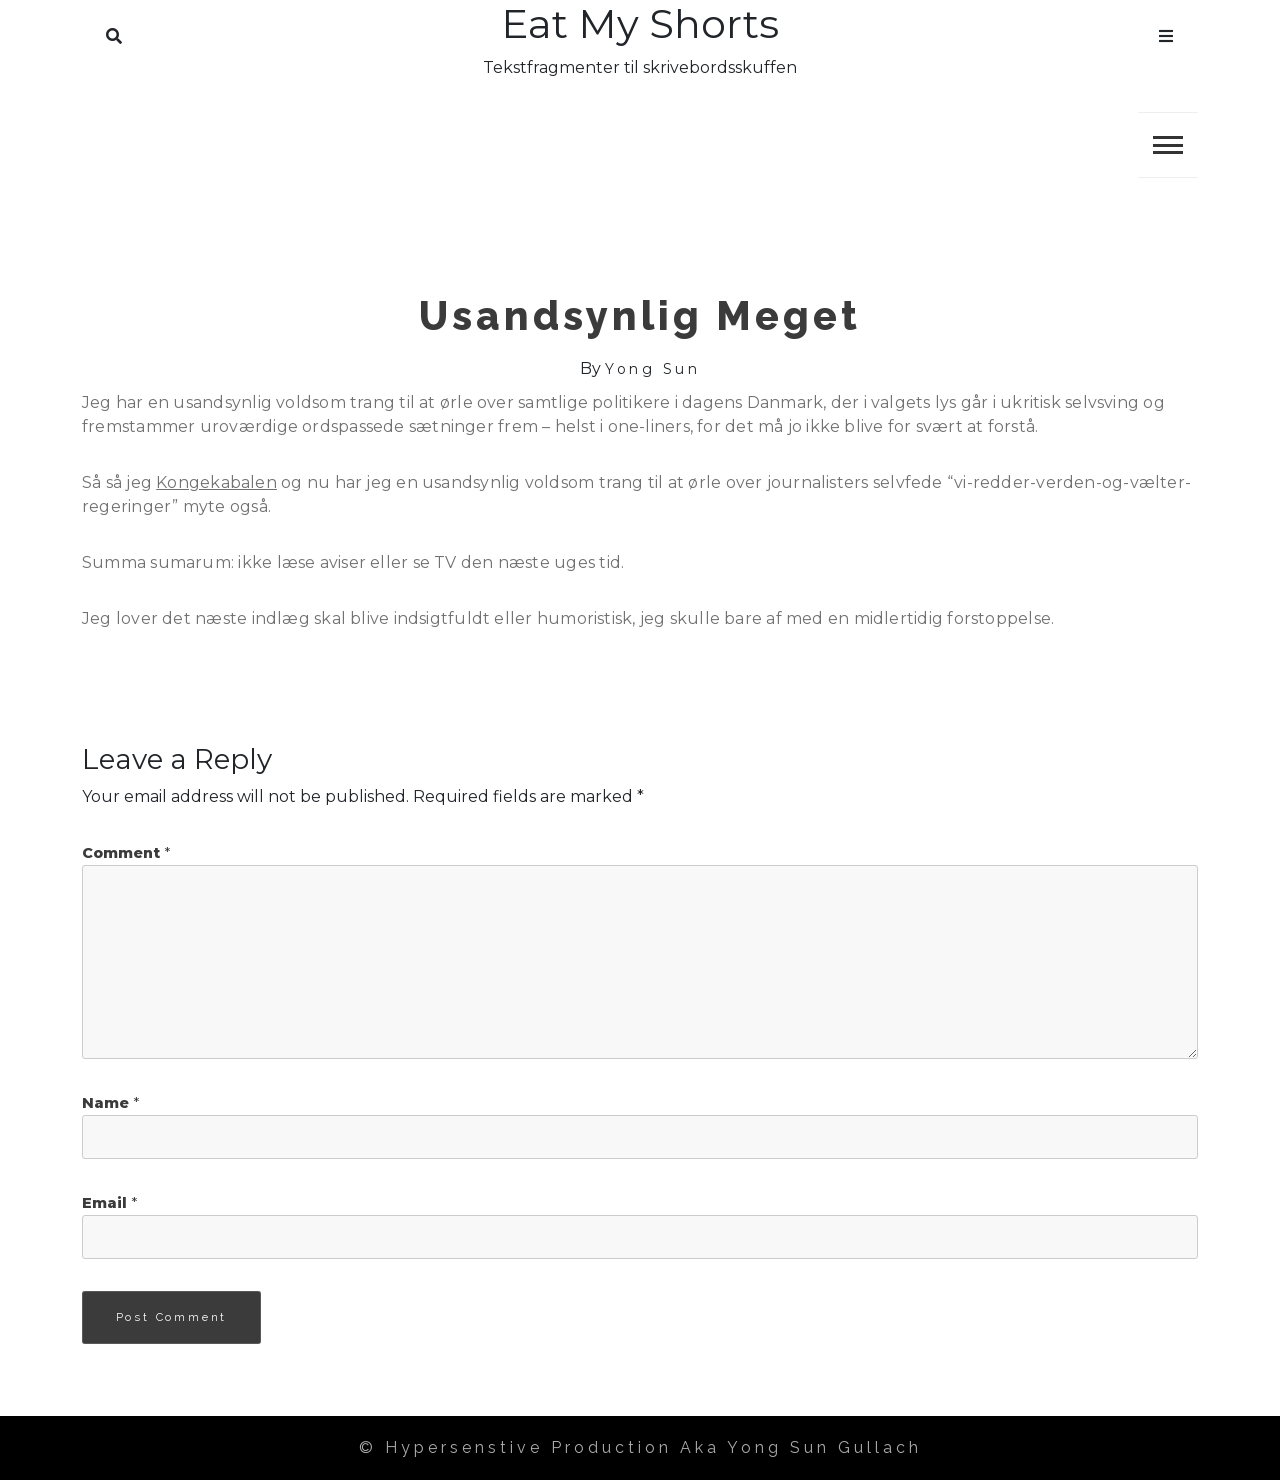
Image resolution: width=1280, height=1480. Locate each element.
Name (110, 1103)
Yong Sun (652, 369)
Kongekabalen (216, 482)
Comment (126, 853)
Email (109, 1203)
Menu (1166, 32)
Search (114, 32)
